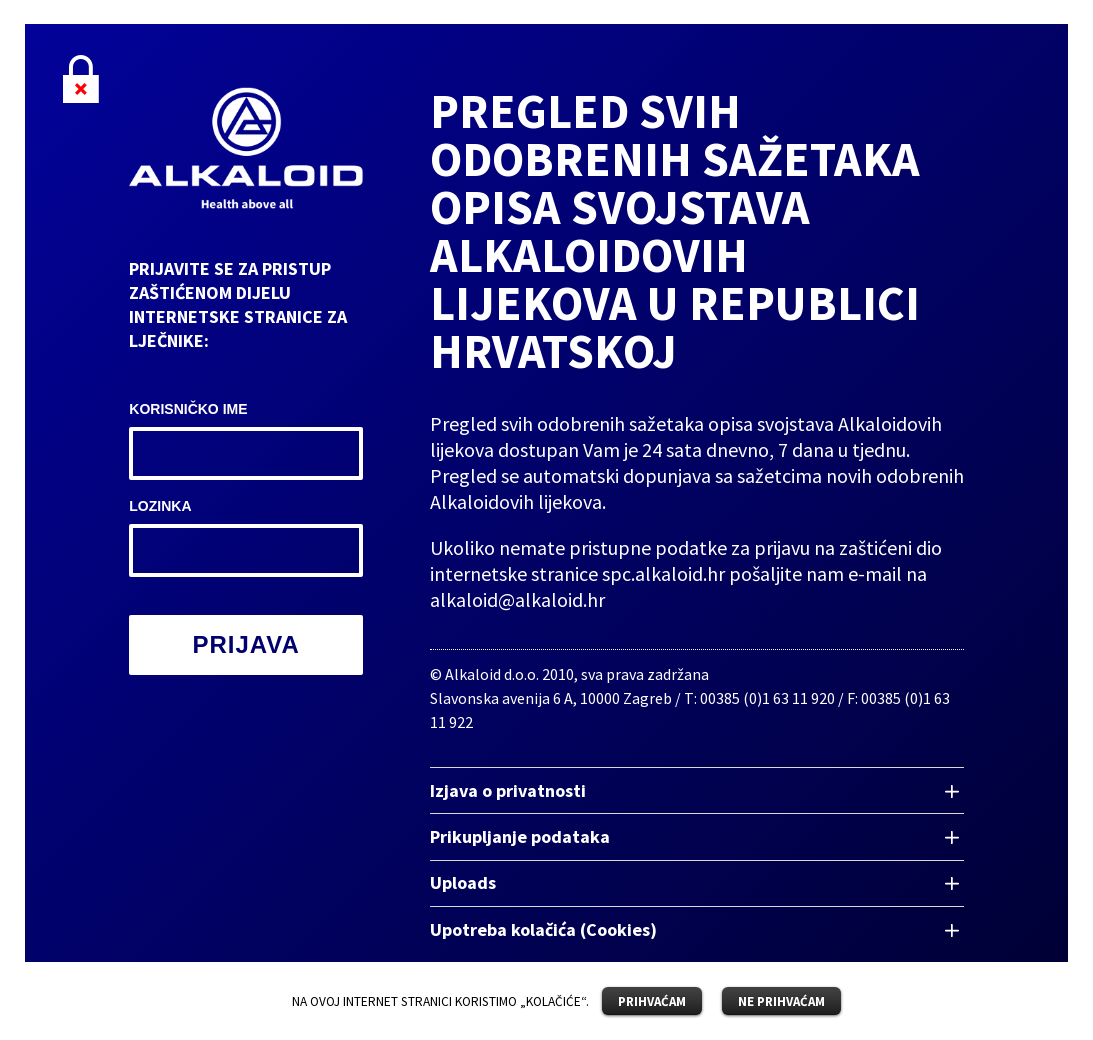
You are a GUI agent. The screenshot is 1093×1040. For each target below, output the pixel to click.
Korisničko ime (188, 409)
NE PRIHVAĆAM (781, 1001)
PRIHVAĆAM (652, 1001)
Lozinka (160, 506)
